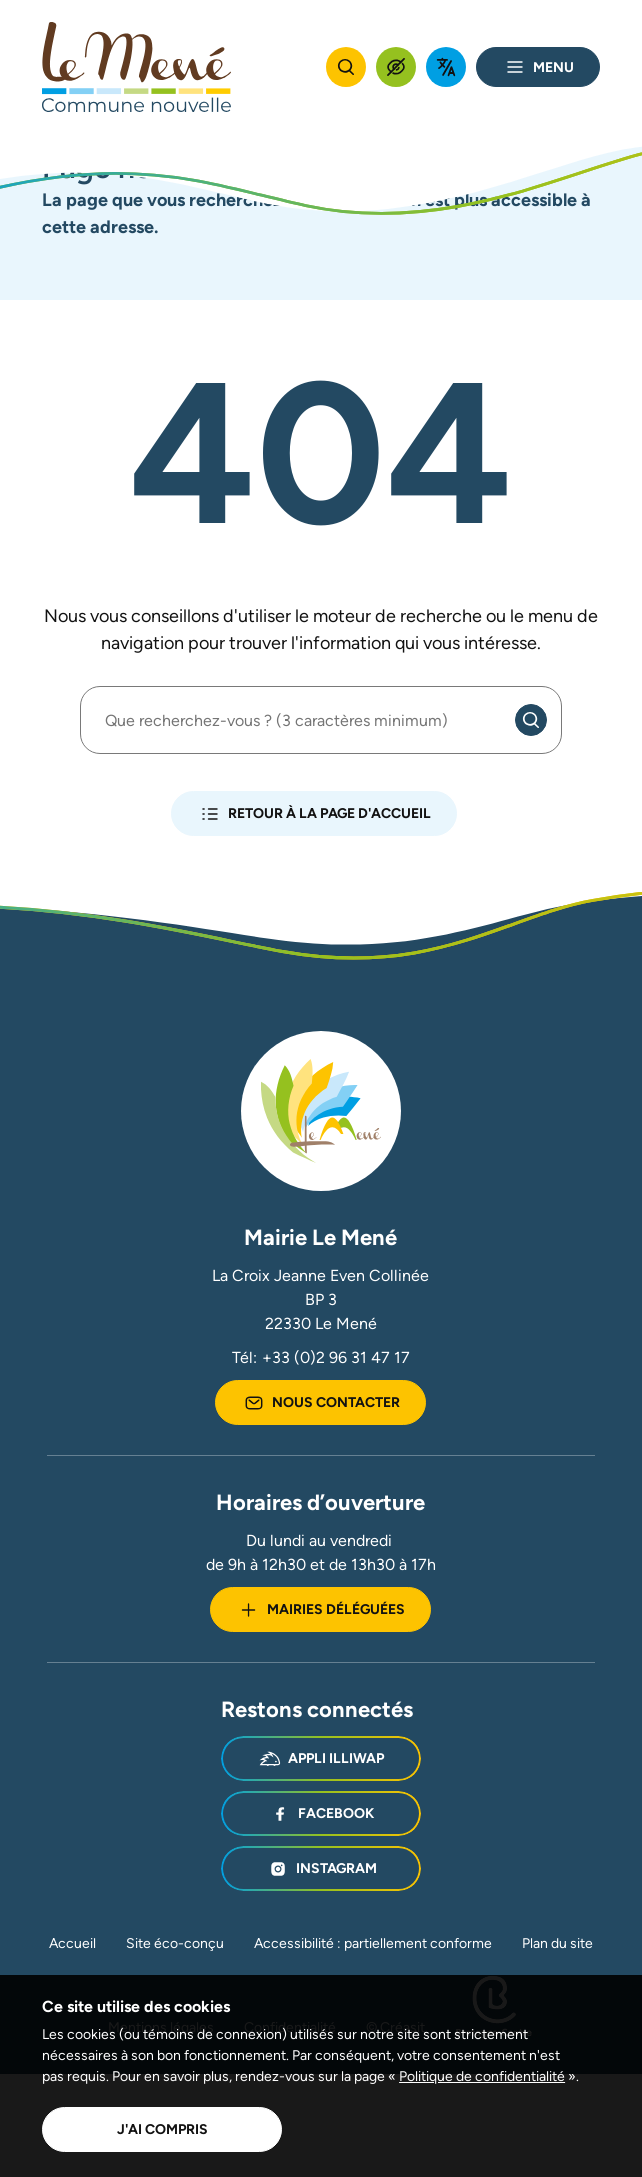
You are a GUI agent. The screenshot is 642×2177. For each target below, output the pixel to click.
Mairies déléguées (320, 1610)
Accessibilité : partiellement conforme (373, 1943)
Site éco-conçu (175, 1943)
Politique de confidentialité (482, 2076)
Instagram (321, 1869)
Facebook (320, 1814)
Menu (538, 67)
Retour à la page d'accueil (314, 814)
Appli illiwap (320, 1759)
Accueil (72, 1943)
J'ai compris (162, 2129)
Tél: (321, 1358)
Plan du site (557, 1943)
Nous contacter (320, 1403)
